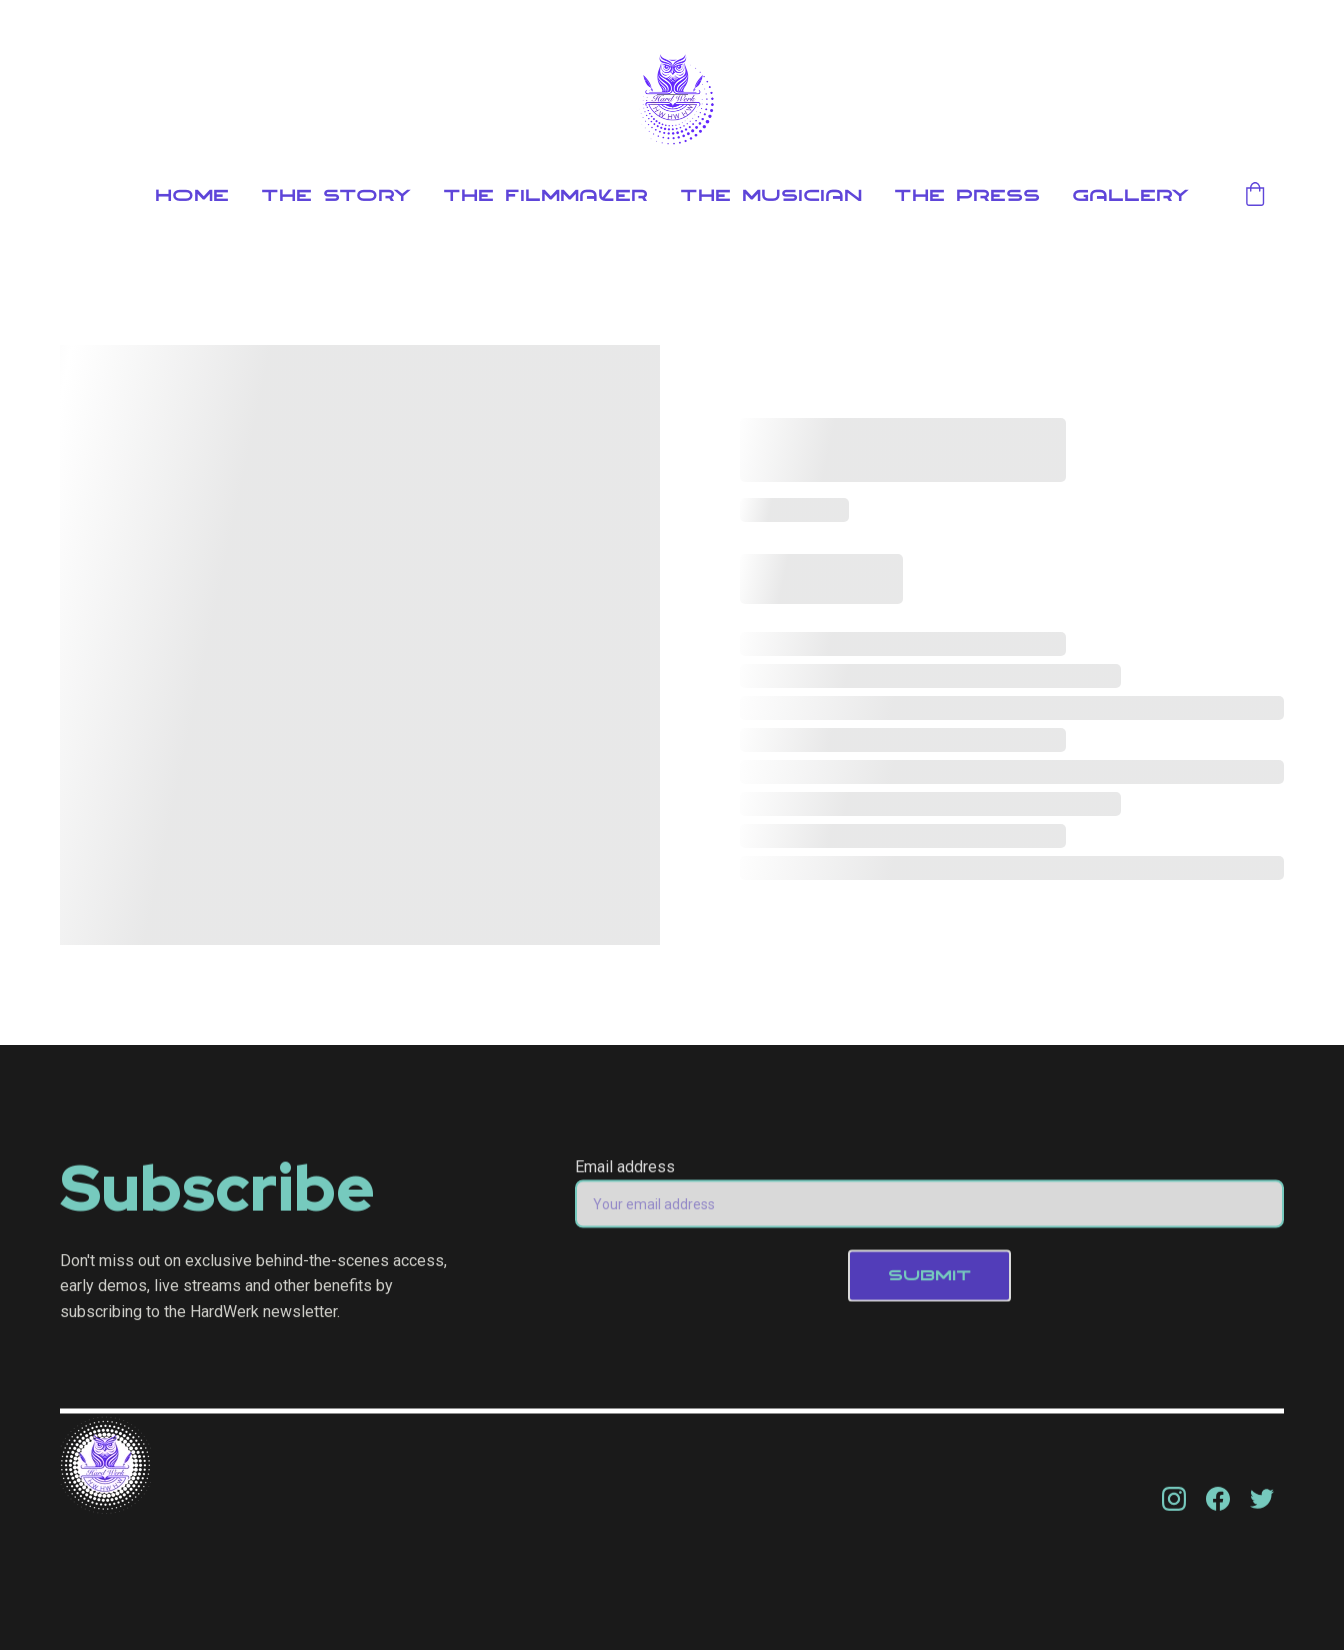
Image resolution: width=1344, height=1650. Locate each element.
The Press (967, 196)
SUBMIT (929, 1283)
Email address (625, 1174)
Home (192, 196)
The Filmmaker (545, 196)
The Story (336, 196)
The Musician (771, 196)
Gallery (1130, 196)
